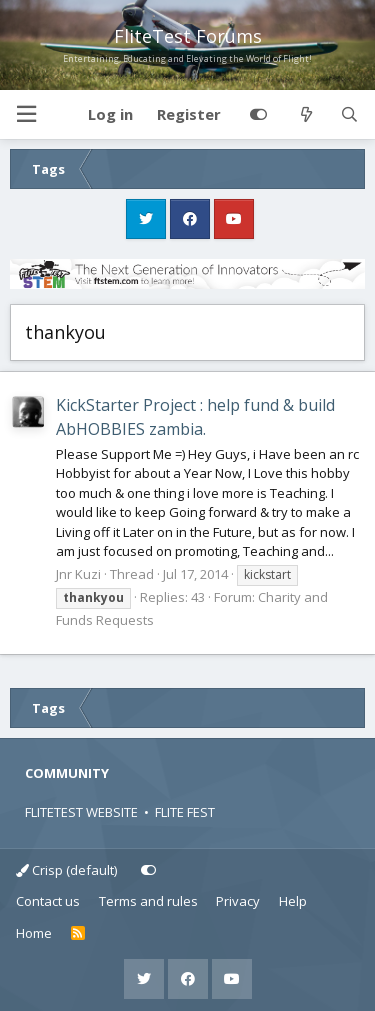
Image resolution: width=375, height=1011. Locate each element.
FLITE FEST (185, 812)
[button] (26, 114)
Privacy (238, 901)
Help (293, 901)
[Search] (349, 115)
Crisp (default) (66, 870)
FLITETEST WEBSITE (81, 812)
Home (34, 933)
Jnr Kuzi (78, 574)
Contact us (48, 901)
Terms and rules (148, 901)
